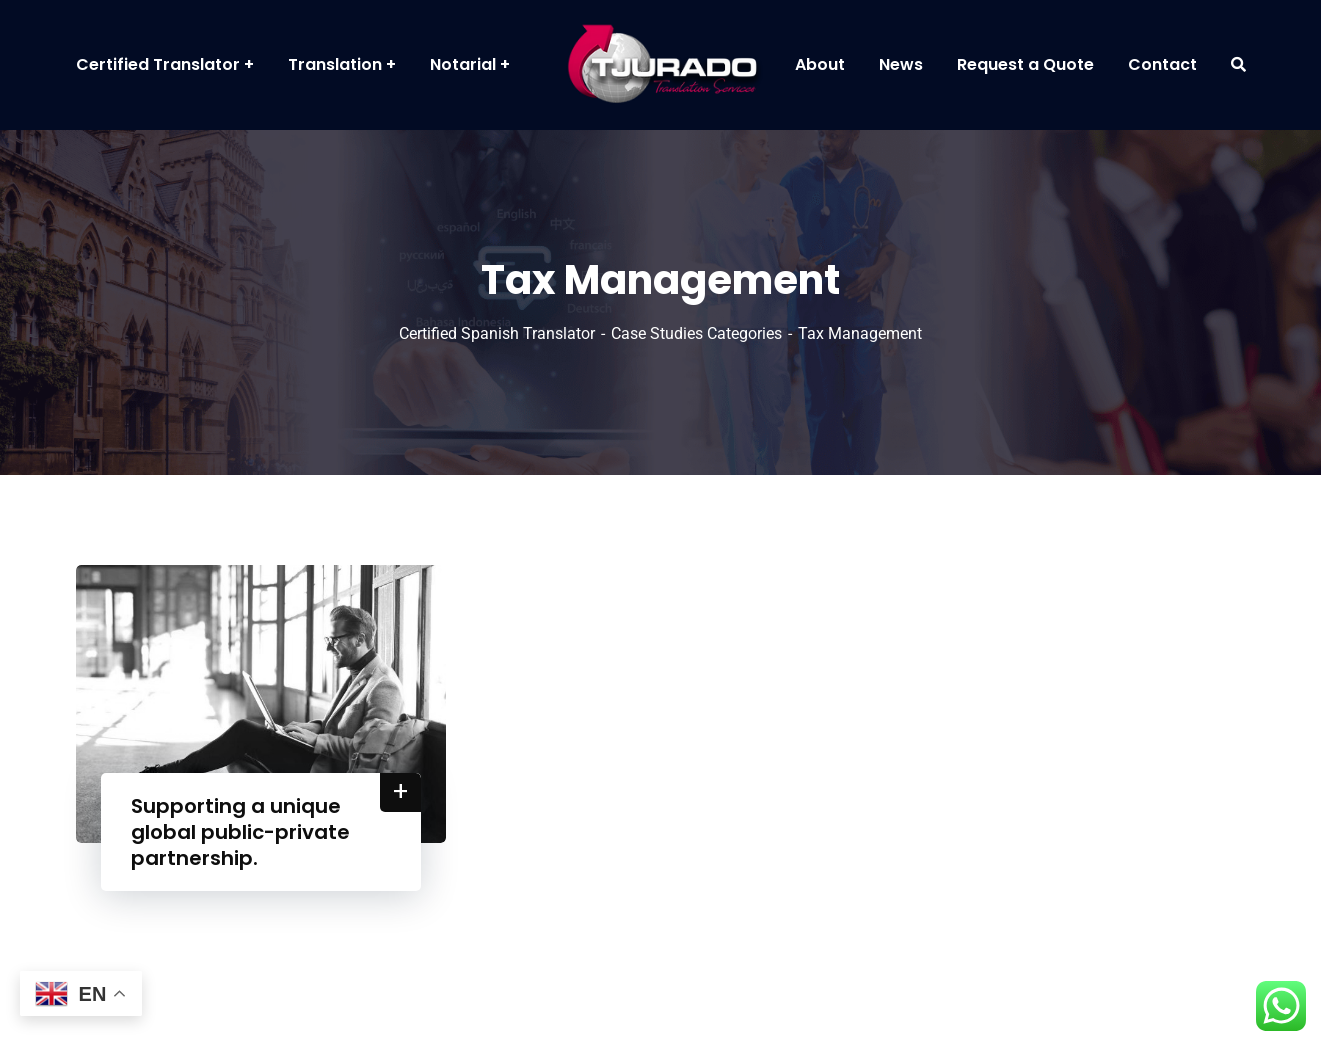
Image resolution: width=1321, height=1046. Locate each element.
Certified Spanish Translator (497, 333)
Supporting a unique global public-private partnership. (240, 832)
